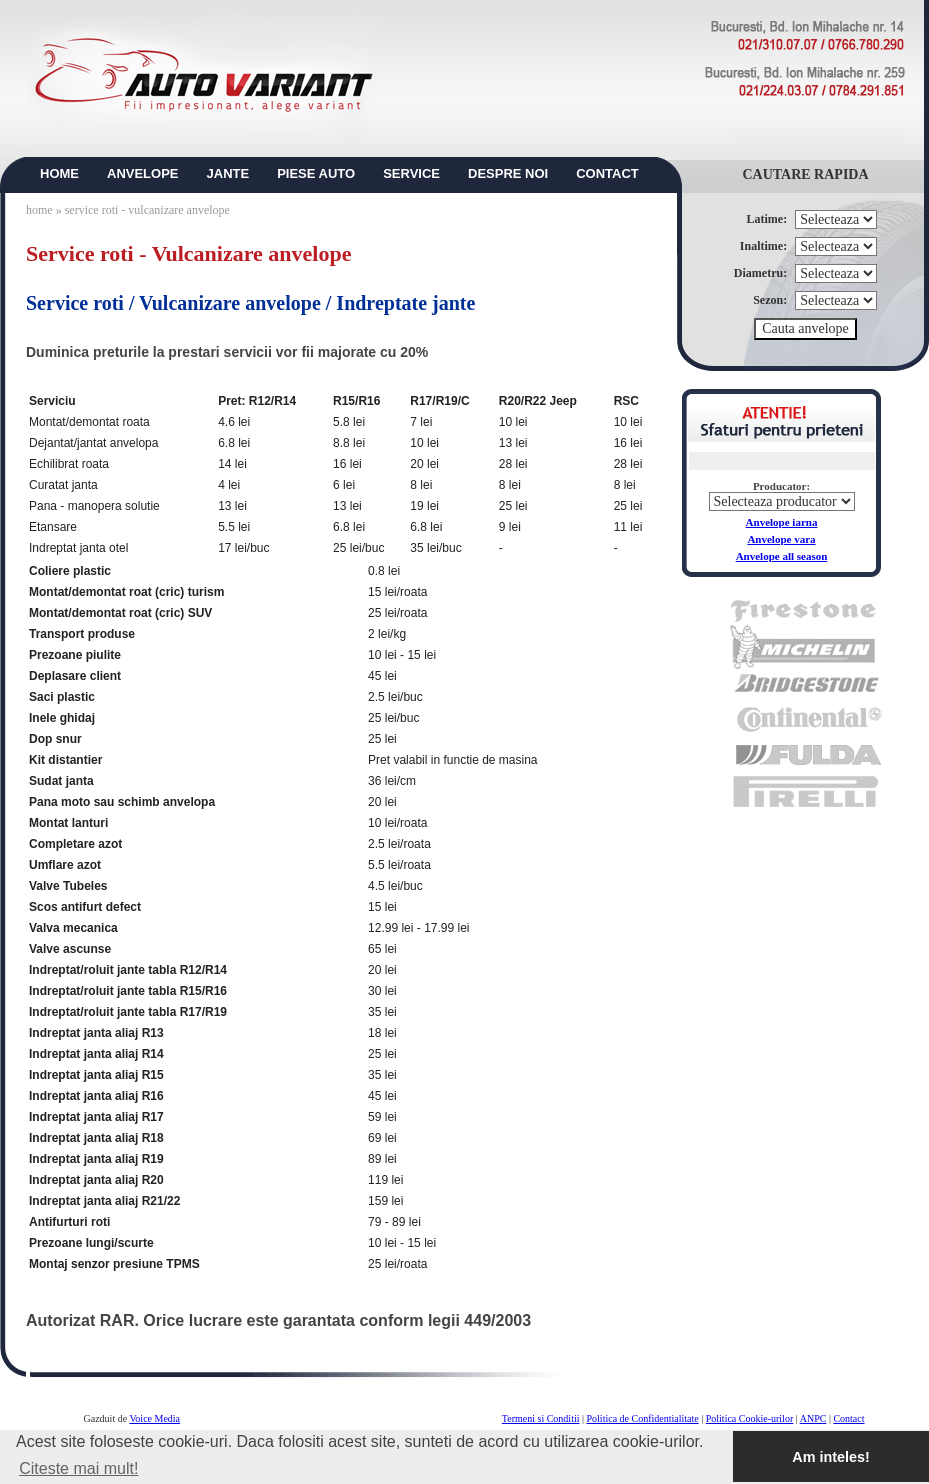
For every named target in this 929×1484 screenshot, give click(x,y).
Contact (848, 1418)
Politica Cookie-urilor (750, 1418)
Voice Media (154, 1418)
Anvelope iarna (782, 522)
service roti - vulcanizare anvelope (147, 210)
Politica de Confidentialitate (643, 1418)
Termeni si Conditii (541, 1418)
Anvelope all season (782, 556)
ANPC (813, 1418)
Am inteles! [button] (831, 1457)
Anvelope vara (781, 539)
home (39, 210)
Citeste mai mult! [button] (78, 1468)
